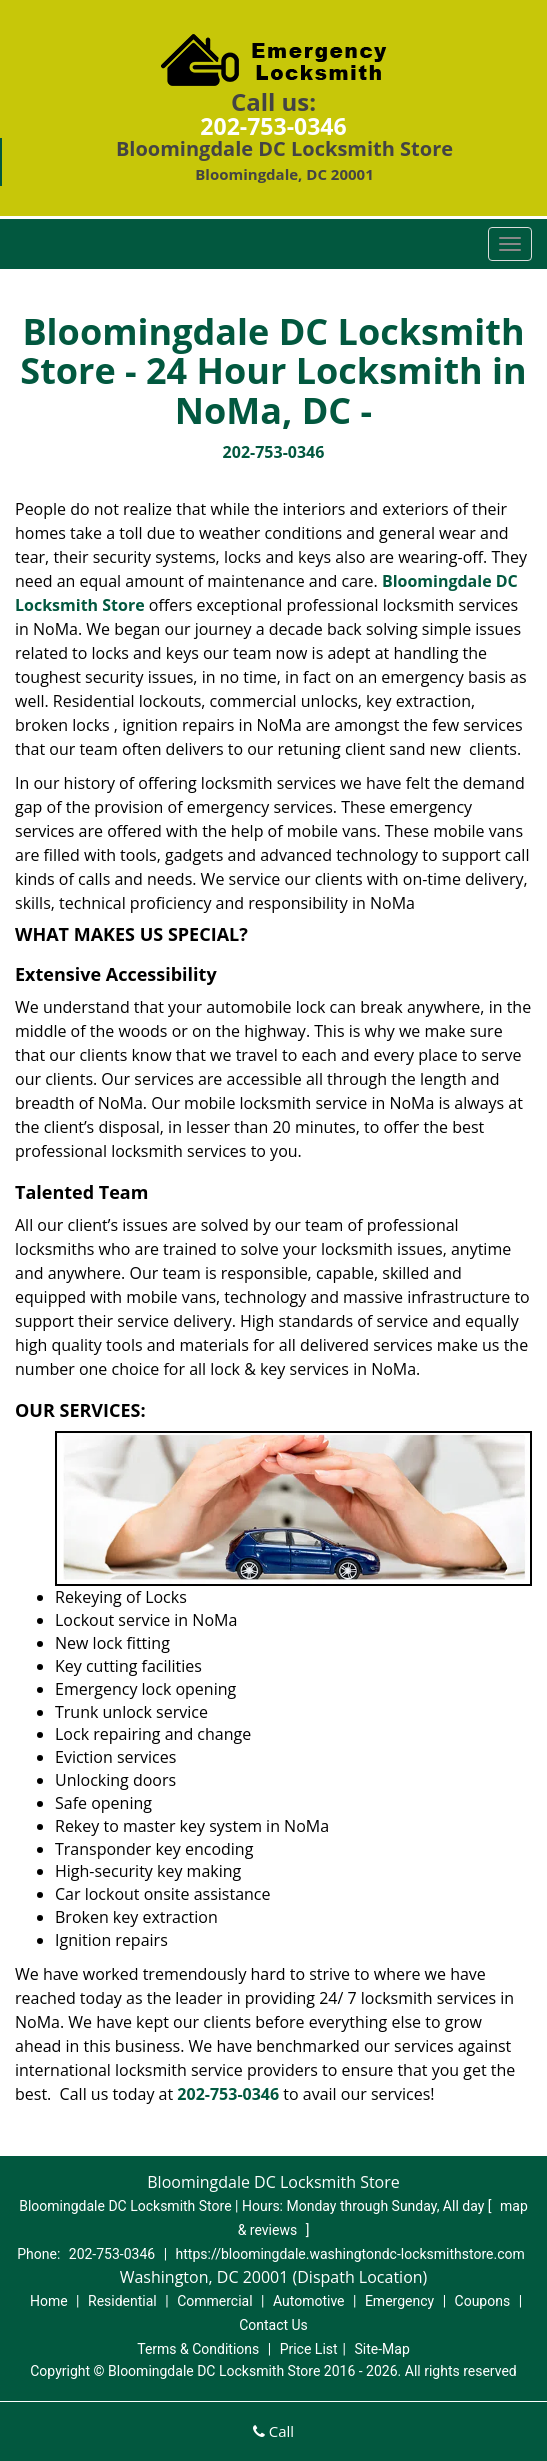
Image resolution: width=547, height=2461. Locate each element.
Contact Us (273, 2325)
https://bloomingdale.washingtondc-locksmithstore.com (350, 2254)
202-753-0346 (273, 126)
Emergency (399, 2301)
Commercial (214, 2301)
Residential (122, 2301)
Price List (309, 2349)
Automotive (309, 2301)
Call (273, 2431)
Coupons (483, 2301)
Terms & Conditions (198, 2349)
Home (49, 2301)
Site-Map (382, 2349)
